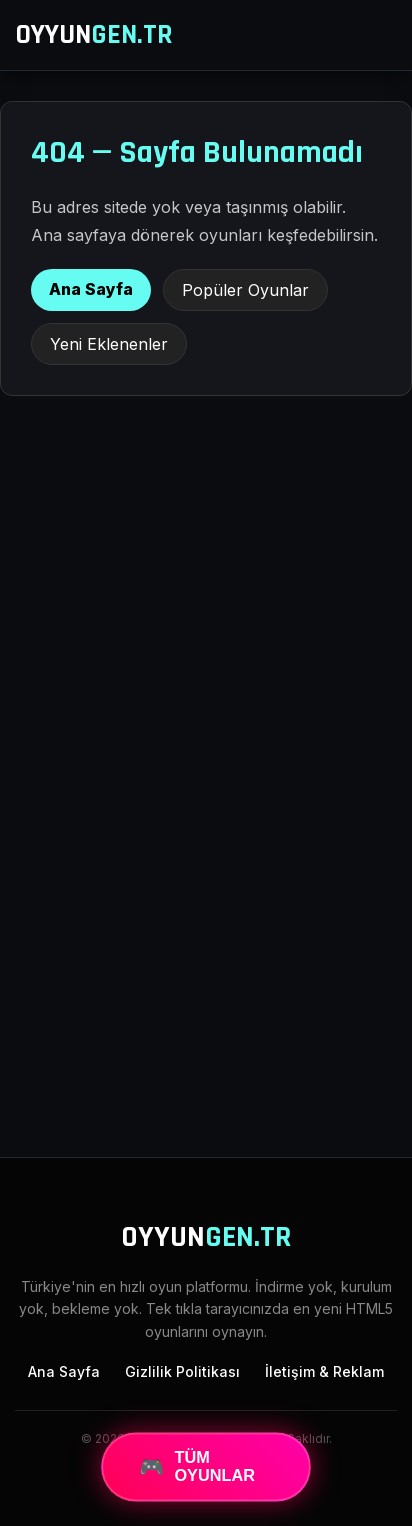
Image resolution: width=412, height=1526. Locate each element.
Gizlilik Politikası (182, 1371)
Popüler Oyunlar (245, 290)
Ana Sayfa (91, 289)
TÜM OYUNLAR (196, 1467)
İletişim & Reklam (324, 1371)
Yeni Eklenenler (109, 344)
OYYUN (94, 35)
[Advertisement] (206, 910)
